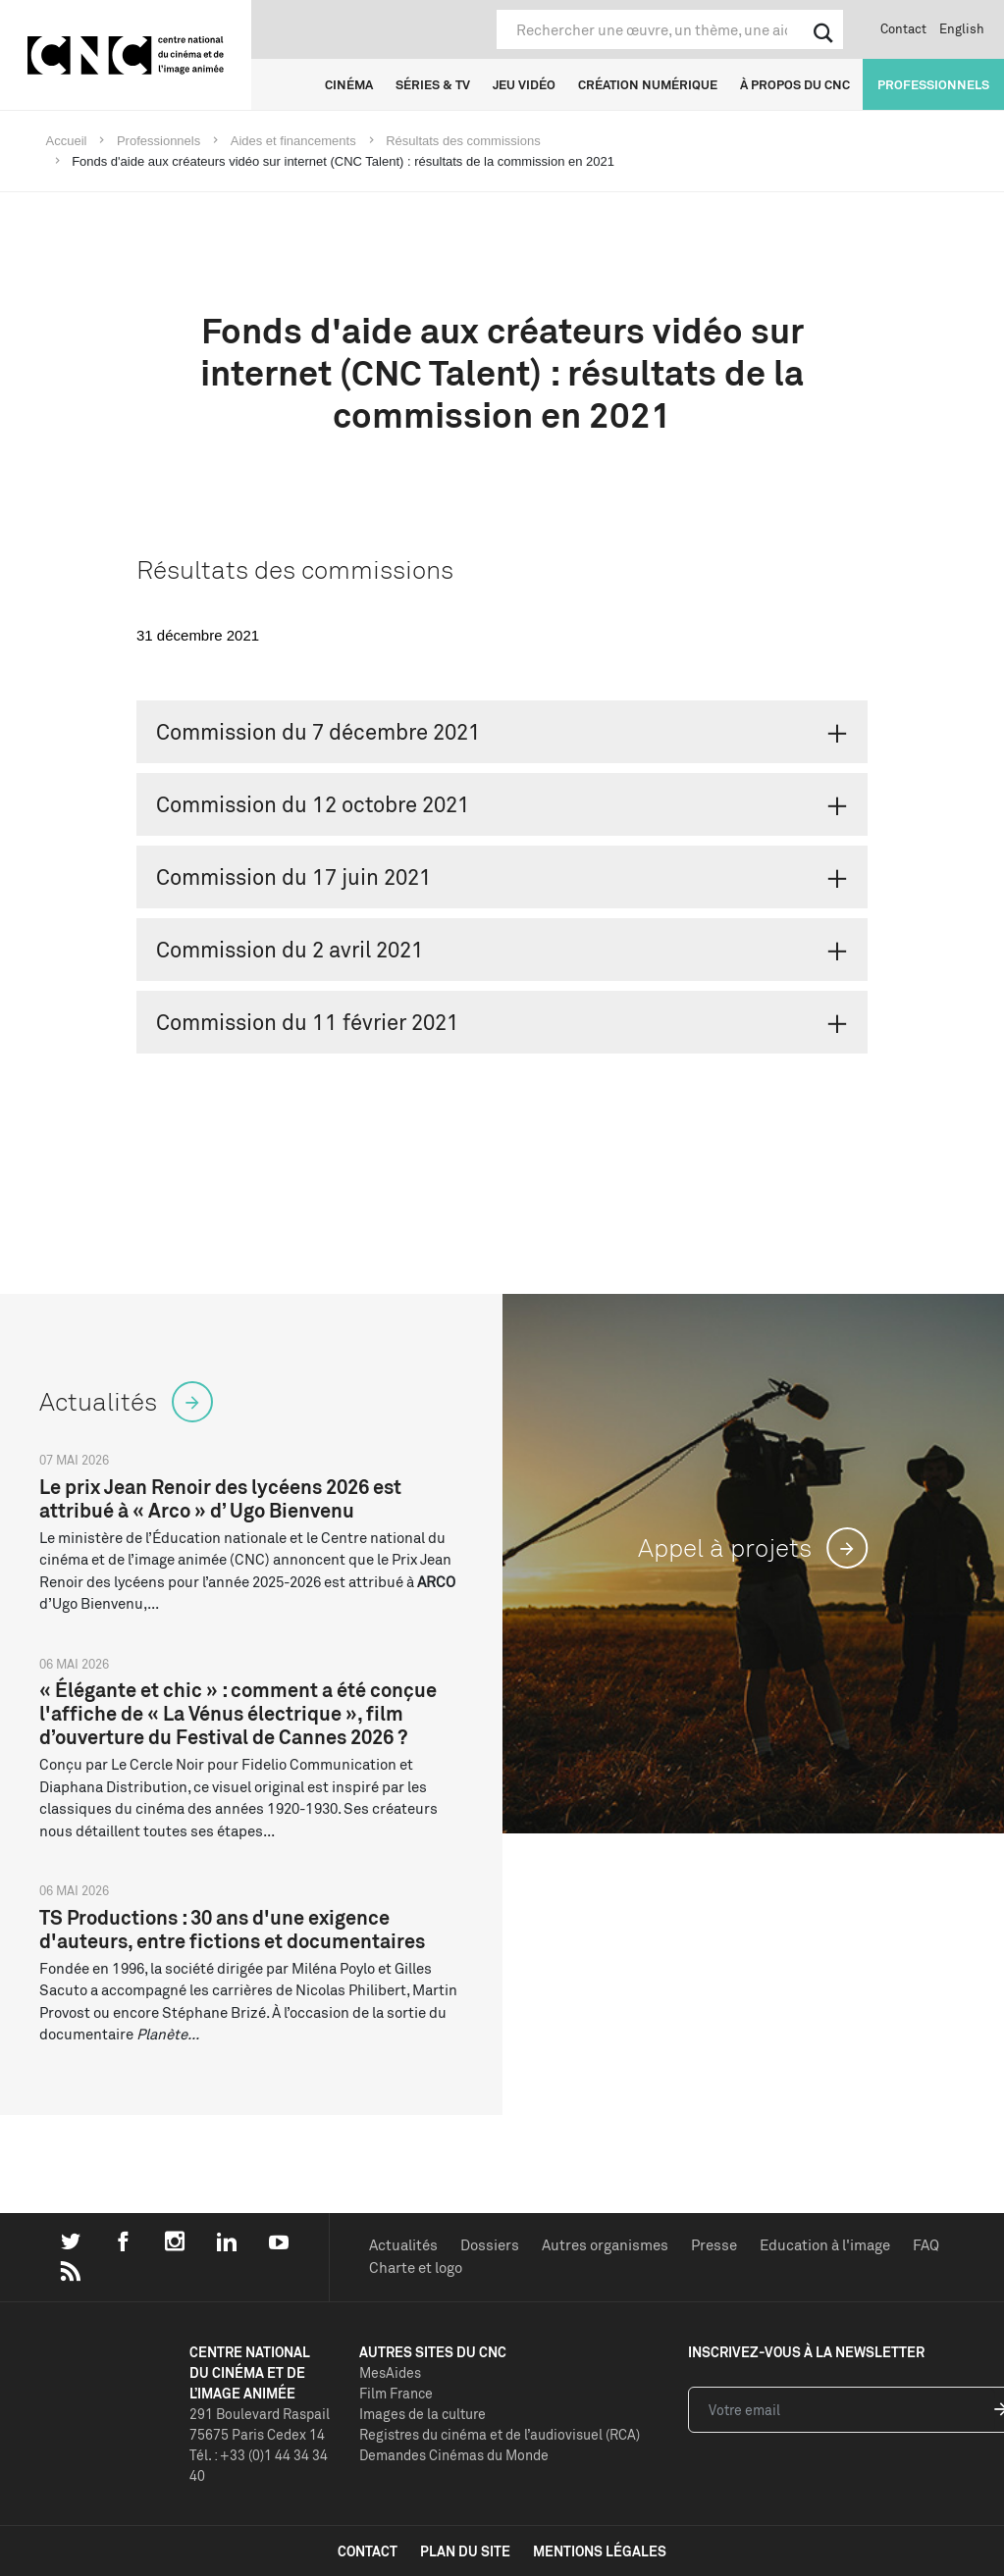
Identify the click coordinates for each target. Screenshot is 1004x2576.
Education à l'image (825, 2245)
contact (367, 2551)
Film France (396, 2393)
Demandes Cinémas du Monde (454, 2455)
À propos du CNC (795, 84)
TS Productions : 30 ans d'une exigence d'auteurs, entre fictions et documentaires (232, 1929)
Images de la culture (422, 2413)
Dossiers (489, 2245)
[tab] (502, 731)
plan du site (465, 2551)
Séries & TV (433, 84)
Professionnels (933, 84)
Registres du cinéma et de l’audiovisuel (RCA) (499, 2434)
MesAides (390, 2372)
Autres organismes (605, 2245)
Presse (714, 2245)
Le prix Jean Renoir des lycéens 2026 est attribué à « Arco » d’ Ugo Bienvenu (220, 1498)
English (961, 28)
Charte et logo (415, 2267)
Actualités (403, 2245)
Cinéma (349, 84)
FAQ (926, 2245)
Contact (903, 28)
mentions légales (599, 2551)
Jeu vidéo (524, 84)
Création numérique (647, 84)
